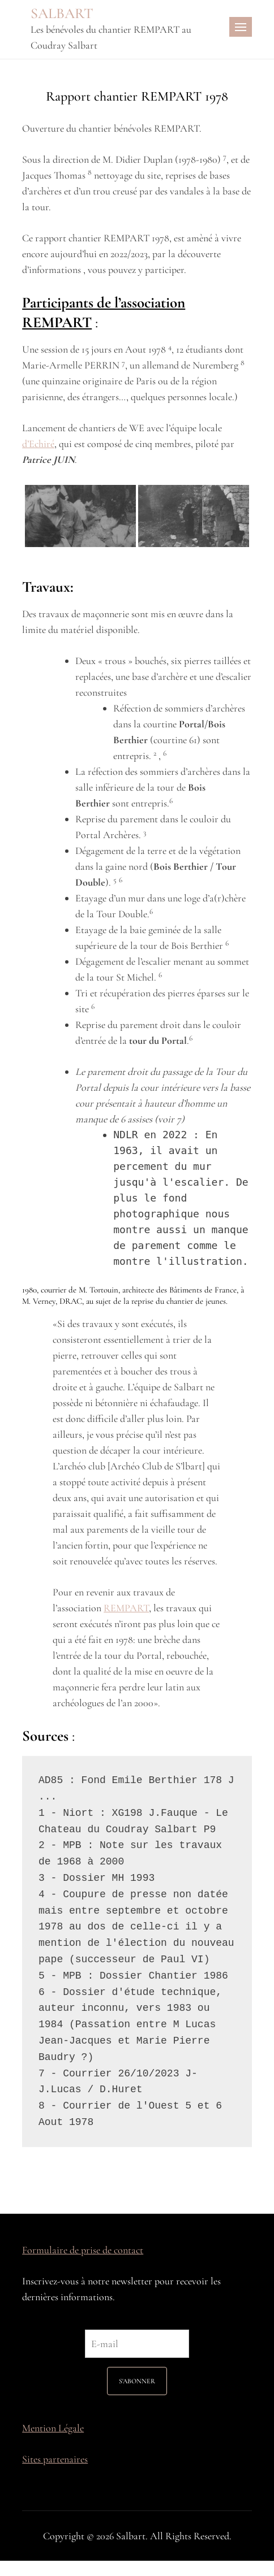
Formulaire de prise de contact (82, 2250)
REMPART (126, 1608)
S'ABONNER (137, 2381)
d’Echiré (38, 443)
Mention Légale (53, 2428)
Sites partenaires (55, 2459)
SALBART (62, 13)
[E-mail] (137, 2344)
